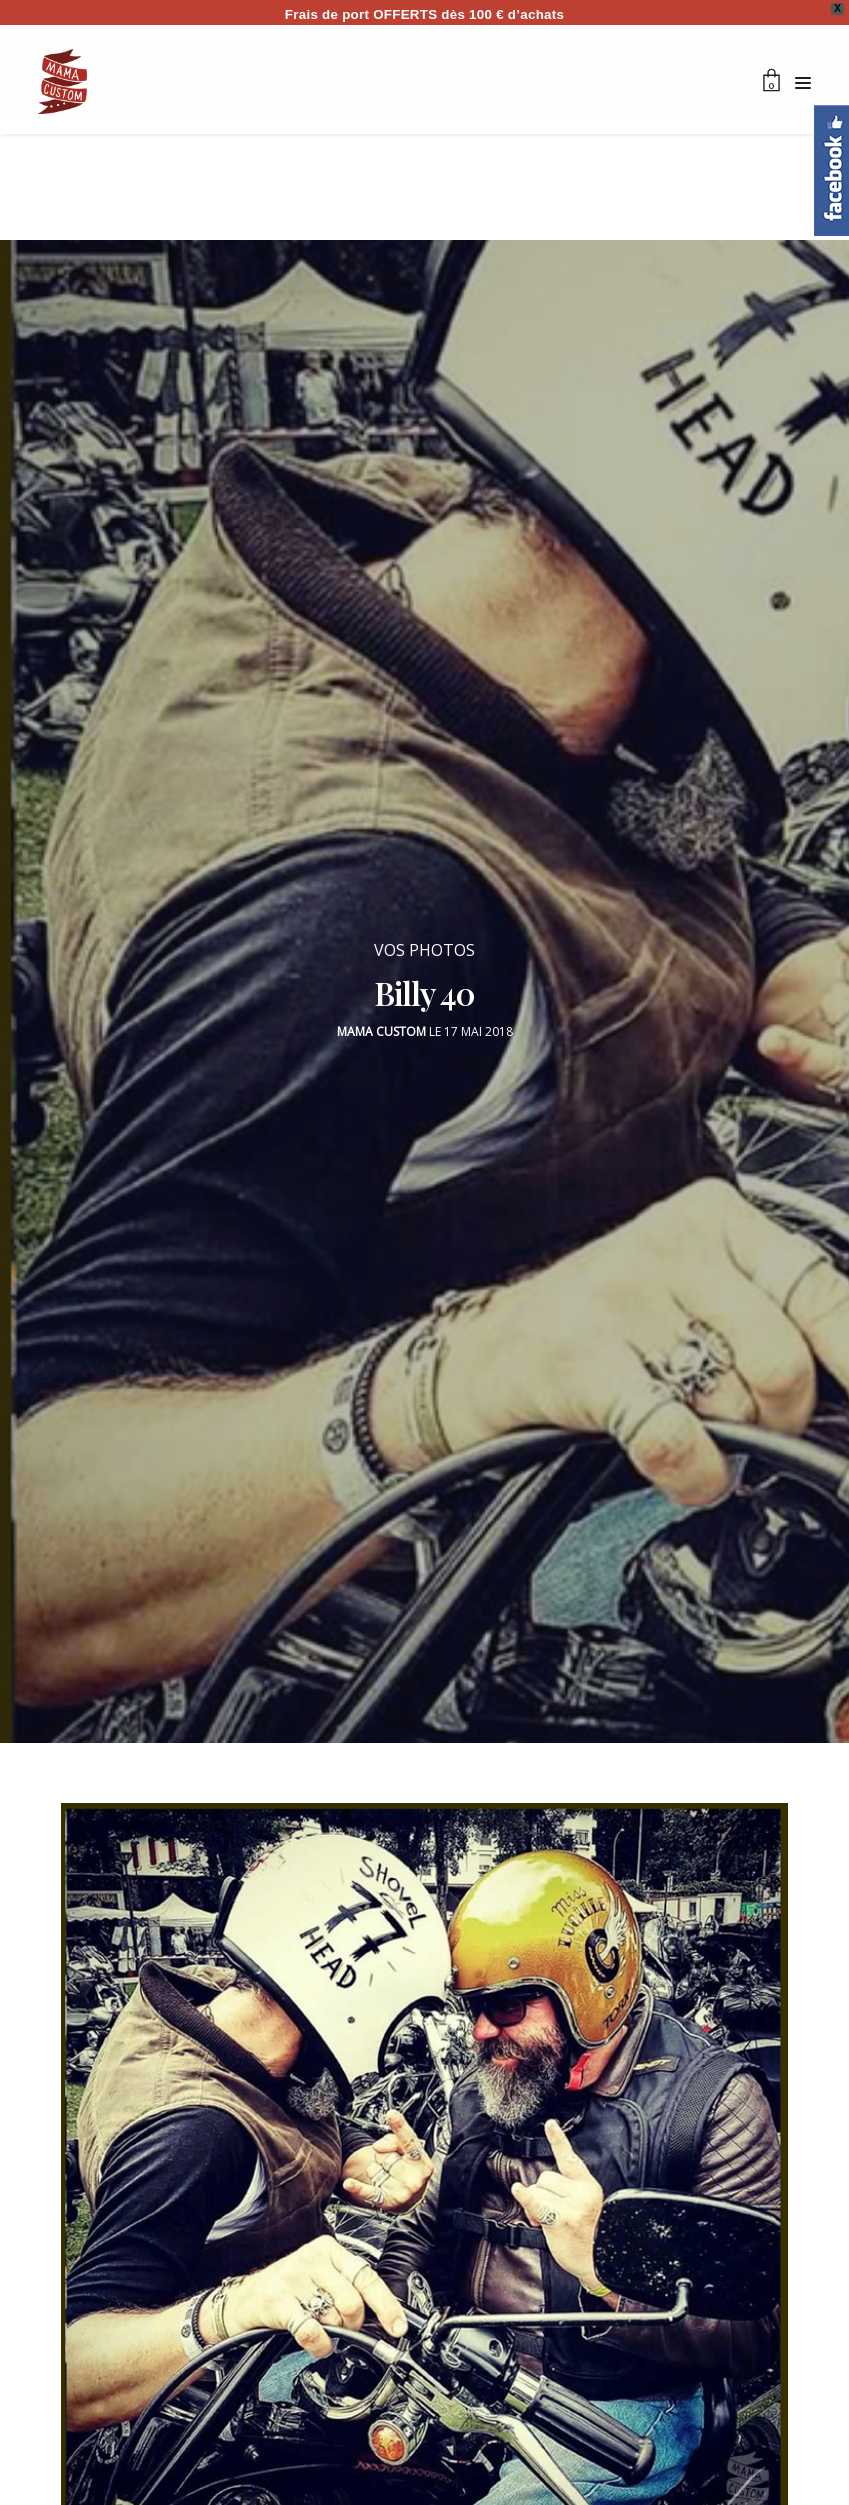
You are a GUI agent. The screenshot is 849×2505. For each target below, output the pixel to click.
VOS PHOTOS (424, 940)
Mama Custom (381, 1021)
